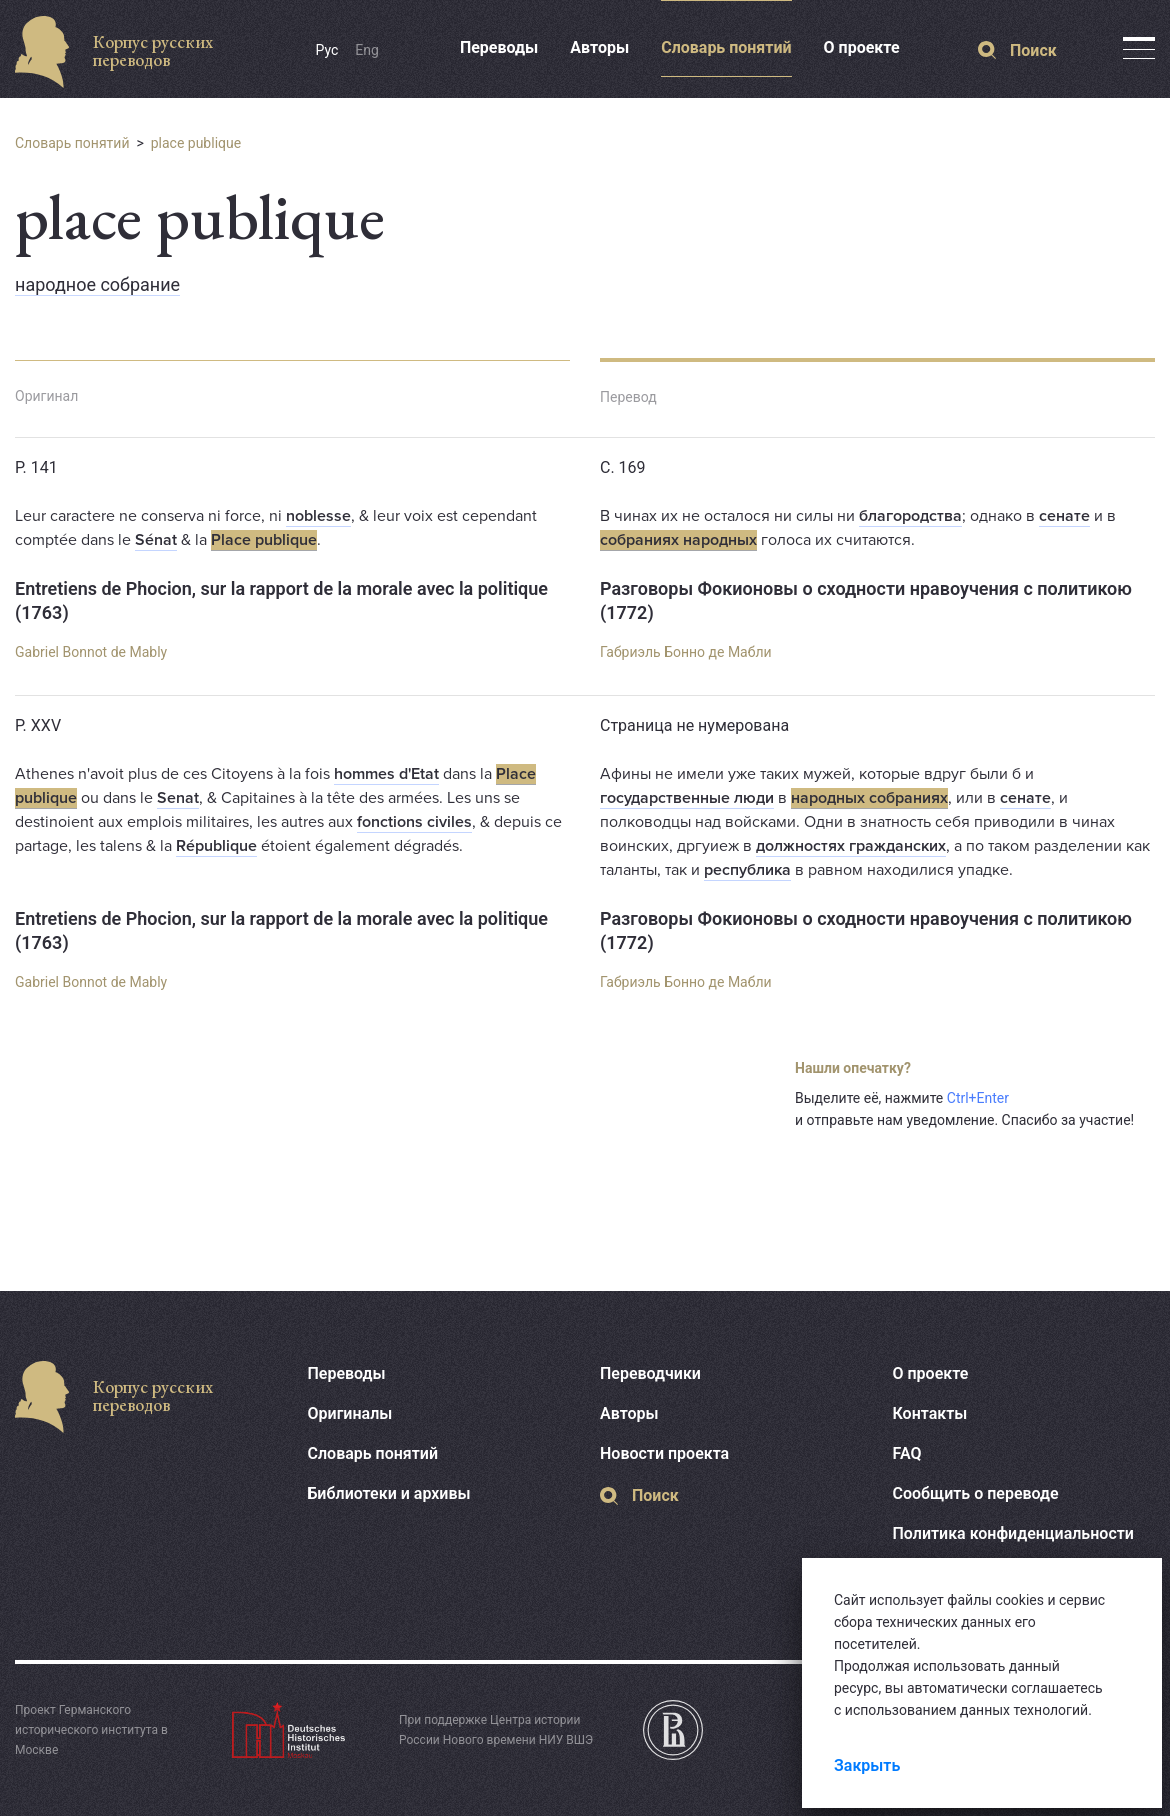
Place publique (264, 540)
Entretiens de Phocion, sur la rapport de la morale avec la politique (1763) (281, 600)
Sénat (156, 540)
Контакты (930, 1413)
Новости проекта (664, 1453)
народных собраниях (869, 798)
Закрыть (867, 1765)
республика (747, 870)
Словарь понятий (726, 47)
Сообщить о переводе (976, 1493)
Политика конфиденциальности (1013, 1533)
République (216, 846)
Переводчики (650, 1373)
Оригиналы (350, 1413)
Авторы (599, 47)
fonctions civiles (414, 822)
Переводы (499, 47)
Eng (367, 50)
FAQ (907, 1453)
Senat (178, 798)
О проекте (862, 47)
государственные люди (687, 798)
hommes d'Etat (386, 774)
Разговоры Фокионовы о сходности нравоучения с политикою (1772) (866, 600)
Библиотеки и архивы (389, 1493)
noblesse (318, 516)
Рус (327, 50)
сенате (1064, 516)
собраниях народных (678, 540)
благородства (910, 516)
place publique (196, 143)
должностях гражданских (851, 846)
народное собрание (97, 284)
